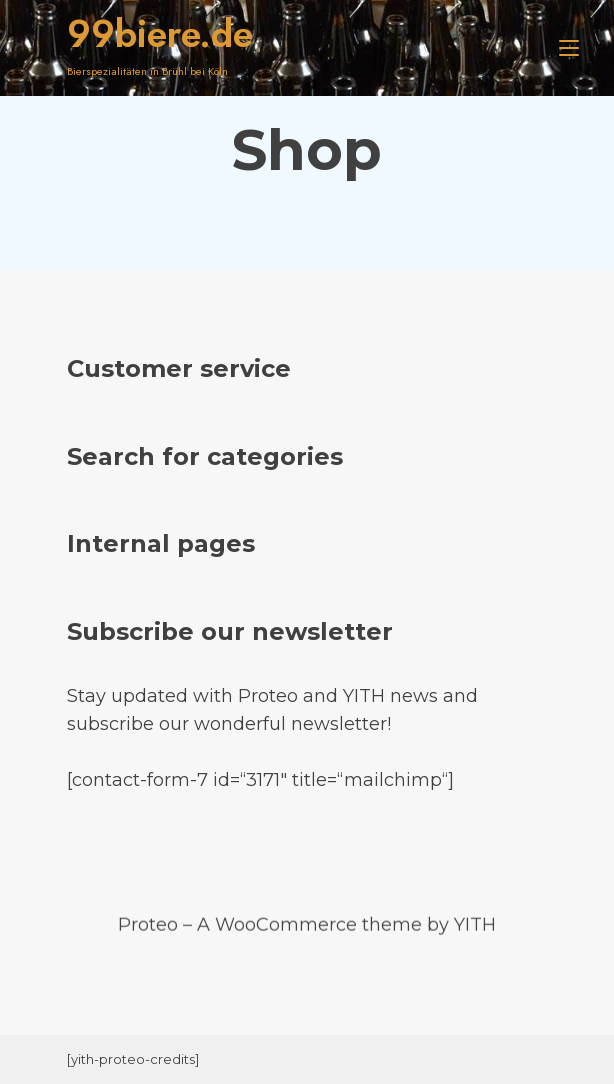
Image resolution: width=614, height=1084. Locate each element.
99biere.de (160, 34)
